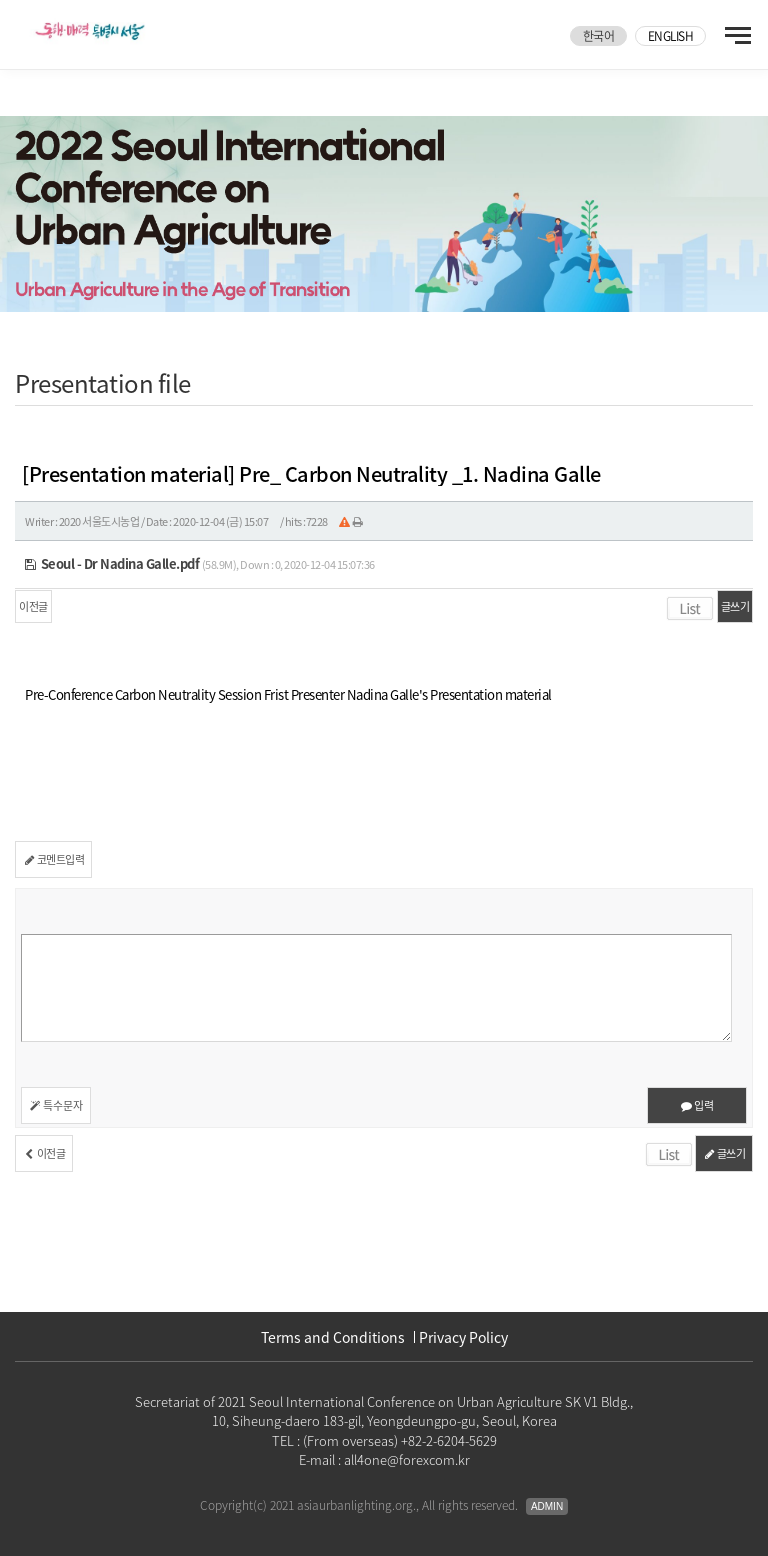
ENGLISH (671, 36)
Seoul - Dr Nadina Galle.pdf (112, 563)
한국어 (599, 36)
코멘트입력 (53, 859)
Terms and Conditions (333, 1337)
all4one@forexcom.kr (407, 1459)
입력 (697, 1105)
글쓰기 (735, 606)
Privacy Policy (463, 1337)
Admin (547, 1506)
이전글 (33, 606)
